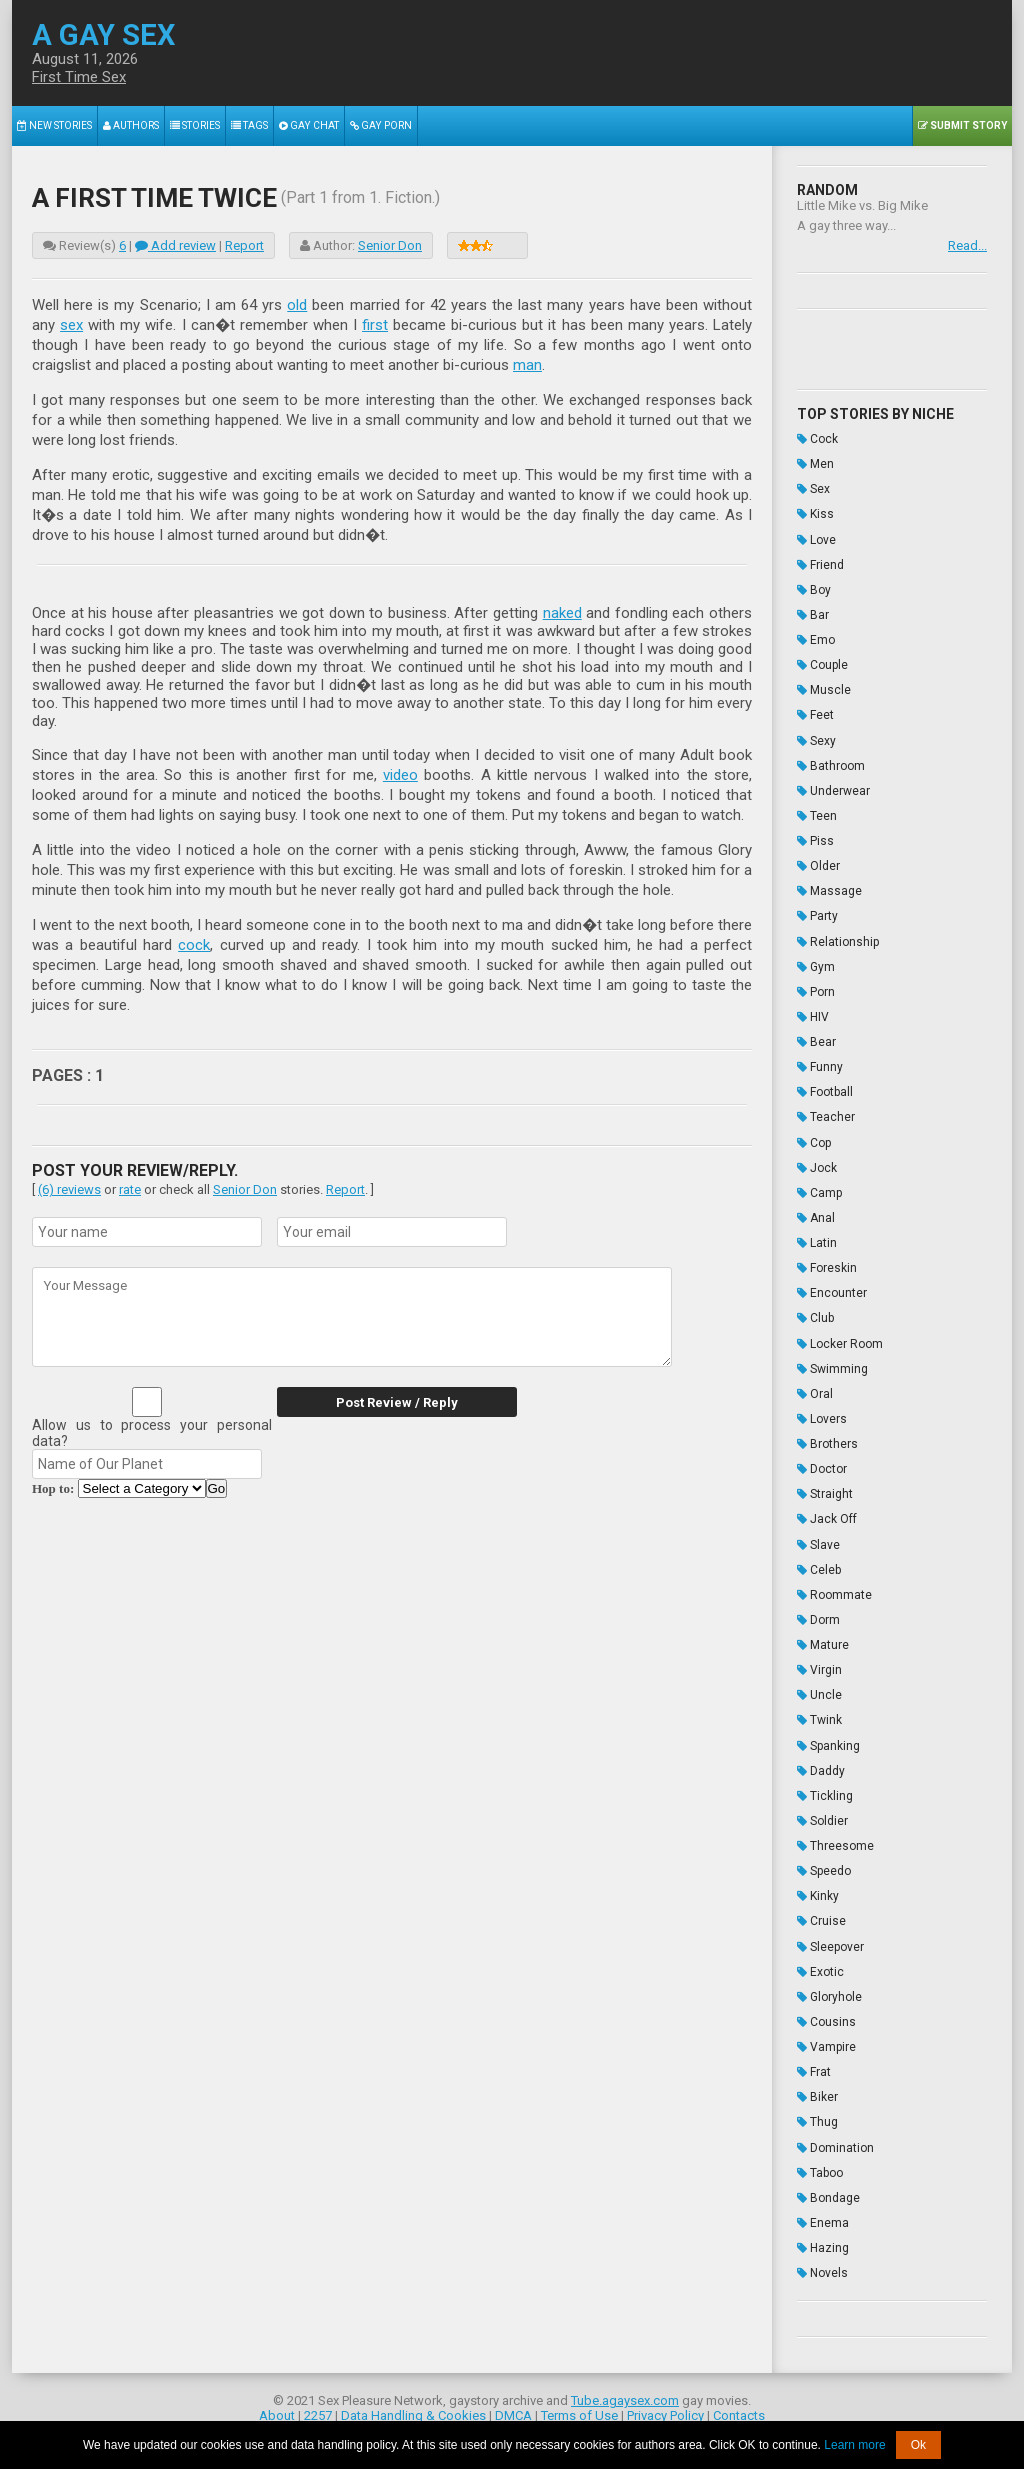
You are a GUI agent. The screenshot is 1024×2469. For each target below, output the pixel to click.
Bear (816, 1039)
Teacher (826, 1114)
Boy (814, 589)
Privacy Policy (665, 2406)
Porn (816, 989)
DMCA (513, 2406)
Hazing (823, 2239)
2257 (318, 2406)
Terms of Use (579, 2406)
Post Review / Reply (397, 1402)
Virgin (819, 1664)
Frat (814, 2064)
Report (244, 245)
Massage (829, 889)
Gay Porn (379, 125)
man (527, 365)
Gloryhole (829, 1989)
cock (194, 945)
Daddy (821, 1764)
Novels (822, 2264)
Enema (823, 2214)
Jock (817, 1164)
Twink (819, 1714)
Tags (249, 125)
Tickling (825, 1789)
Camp (819, 1189)
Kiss (815, 514)
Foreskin (827, 1264)
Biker (817, 2089)
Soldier (822, 1814)
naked (562, 613)
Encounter (832, 1289)
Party (817, 914)
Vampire (826, 2039)
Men (815, 464)
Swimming (832, 1364)
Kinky (818, 1889)
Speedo (824, 1864)
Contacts (739, 2406)
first (375, 325)
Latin (817, 1239)
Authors (131, 125)
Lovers (822, 1414)
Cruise (821, 1914)
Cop (814, 1139)
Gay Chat (308, 125)
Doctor (822, 1464)
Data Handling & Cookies (413, 2406)
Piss (815, 839)
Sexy (816, 739)
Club (815, 1314)
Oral (815, 1389)
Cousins (826, 2014)
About (277, 2406)
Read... (967, 245)
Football (825, 1089)
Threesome (835, 1839)
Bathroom (831, 764)
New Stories (54, 125)
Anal (816, 1214)
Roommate (834, 1589)
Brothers (827, 1439)
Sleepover (830, 1939)
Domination (835, 2139)
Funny (820, 1064)
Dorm (818, 1614)
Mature (823, 1639)
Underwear (833, 789)
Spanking (828, 1739)
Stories (195, 125)
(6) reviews (69, 1189)
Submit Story (962, 125)
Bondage (828, 2189)
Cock (817, 439)
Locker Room (840, 1339)
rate (130, 1189)
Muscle (824, 689)
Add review (175, 245)
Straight (825, 1489)
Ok (918, 2445)
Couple (822, 664)
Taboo (820, 2164)
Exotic (820, 1964)
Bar (813, 614)
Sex (813, 489)
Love (816, 539)
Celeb (819, 1564)
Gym (816, 964)
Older (818, 864)
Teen (817, 814)
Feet (815, 714)
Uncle (819, 1689)
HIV (813, 1014)
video (400, 775)
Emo (816, 639)
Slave (818, 1539)
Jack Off (827, 1514)
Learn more (854, 2445)
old (297, 305)
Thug (817, 2114)
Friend (820, 564)
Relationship (838, 939)
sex (71, 325)
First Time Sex (79, 77)
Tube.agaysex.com (625, 2391)
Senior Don (390, 245)
